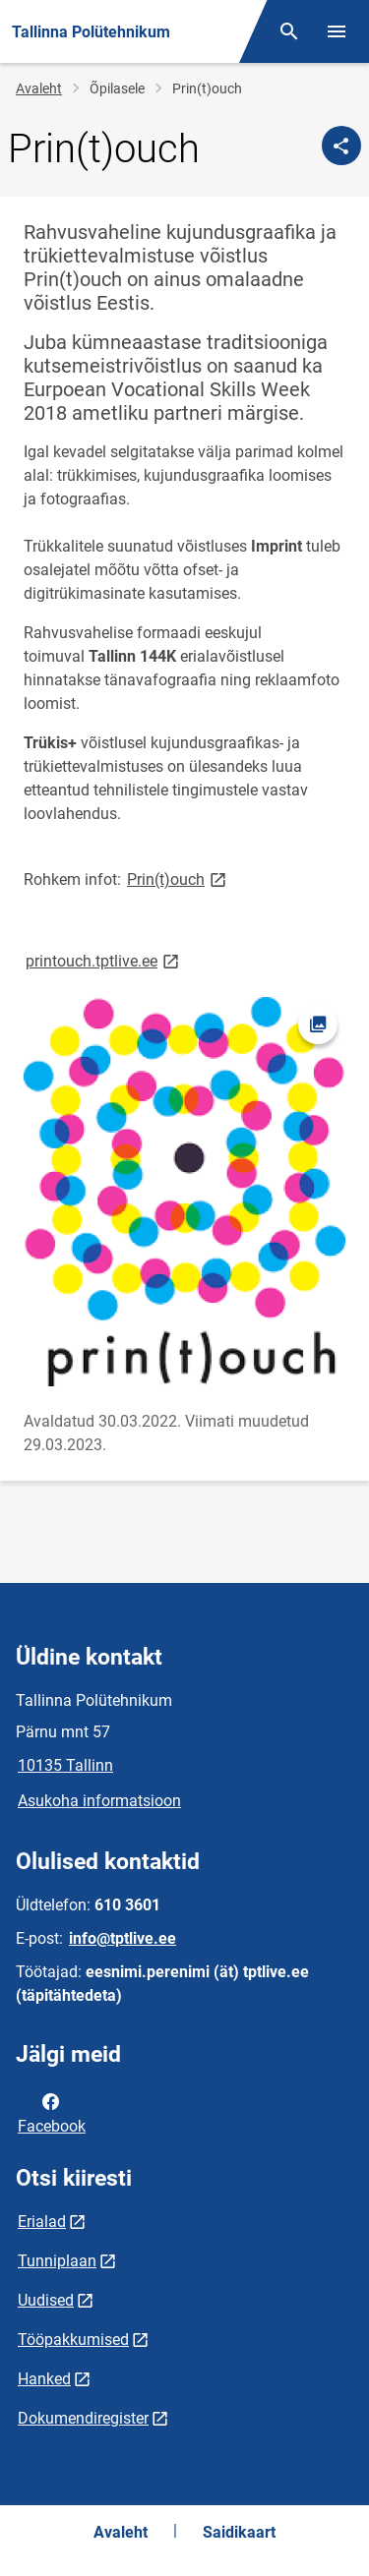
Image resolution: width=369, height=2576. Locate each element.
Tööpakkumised (73, 2339)
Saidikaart (239, 2532)
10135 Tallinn (65, 1765)
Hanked (44, 2379)
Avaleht (39, 88)
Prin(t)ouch (178, 878)
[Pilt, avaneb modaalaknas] (184, 1191)
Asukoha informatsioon (99, 1800)
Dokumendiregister (83, 2418)
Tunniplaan (57, 2261)
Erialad (42, 2221)
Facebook (52, 2112)
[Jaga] (341, 145)
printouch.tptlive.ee (104, 960)
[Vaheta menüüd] (336, 31)
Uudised (46, 2300)
